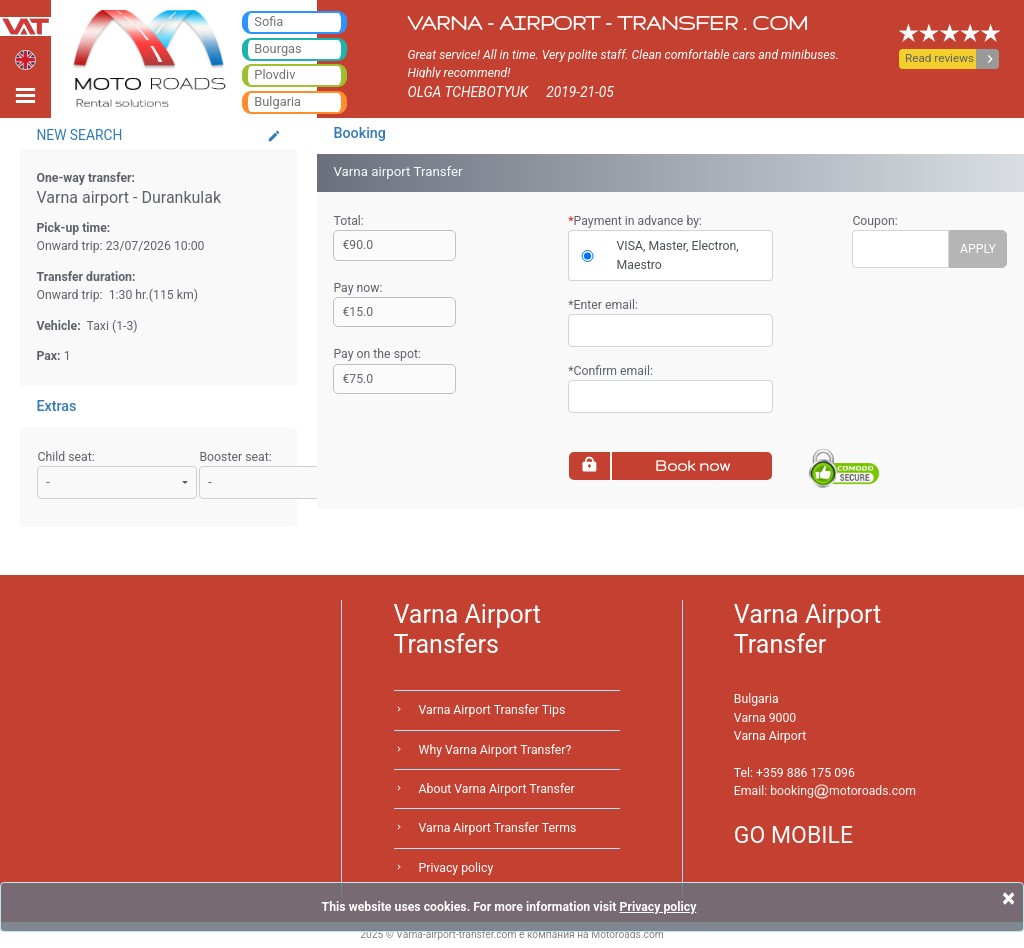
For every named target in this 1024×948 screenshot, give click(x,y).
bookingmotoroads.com (843, 791)
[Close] (1008, 898)
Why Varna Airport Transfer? (495, 750)
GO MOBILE (793, 835)
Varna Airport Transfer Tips (492, 710)
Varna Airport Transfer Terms (498, 828)
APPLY (978, 249)
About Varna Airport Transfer (497, 789)
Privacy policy (456, 868)
